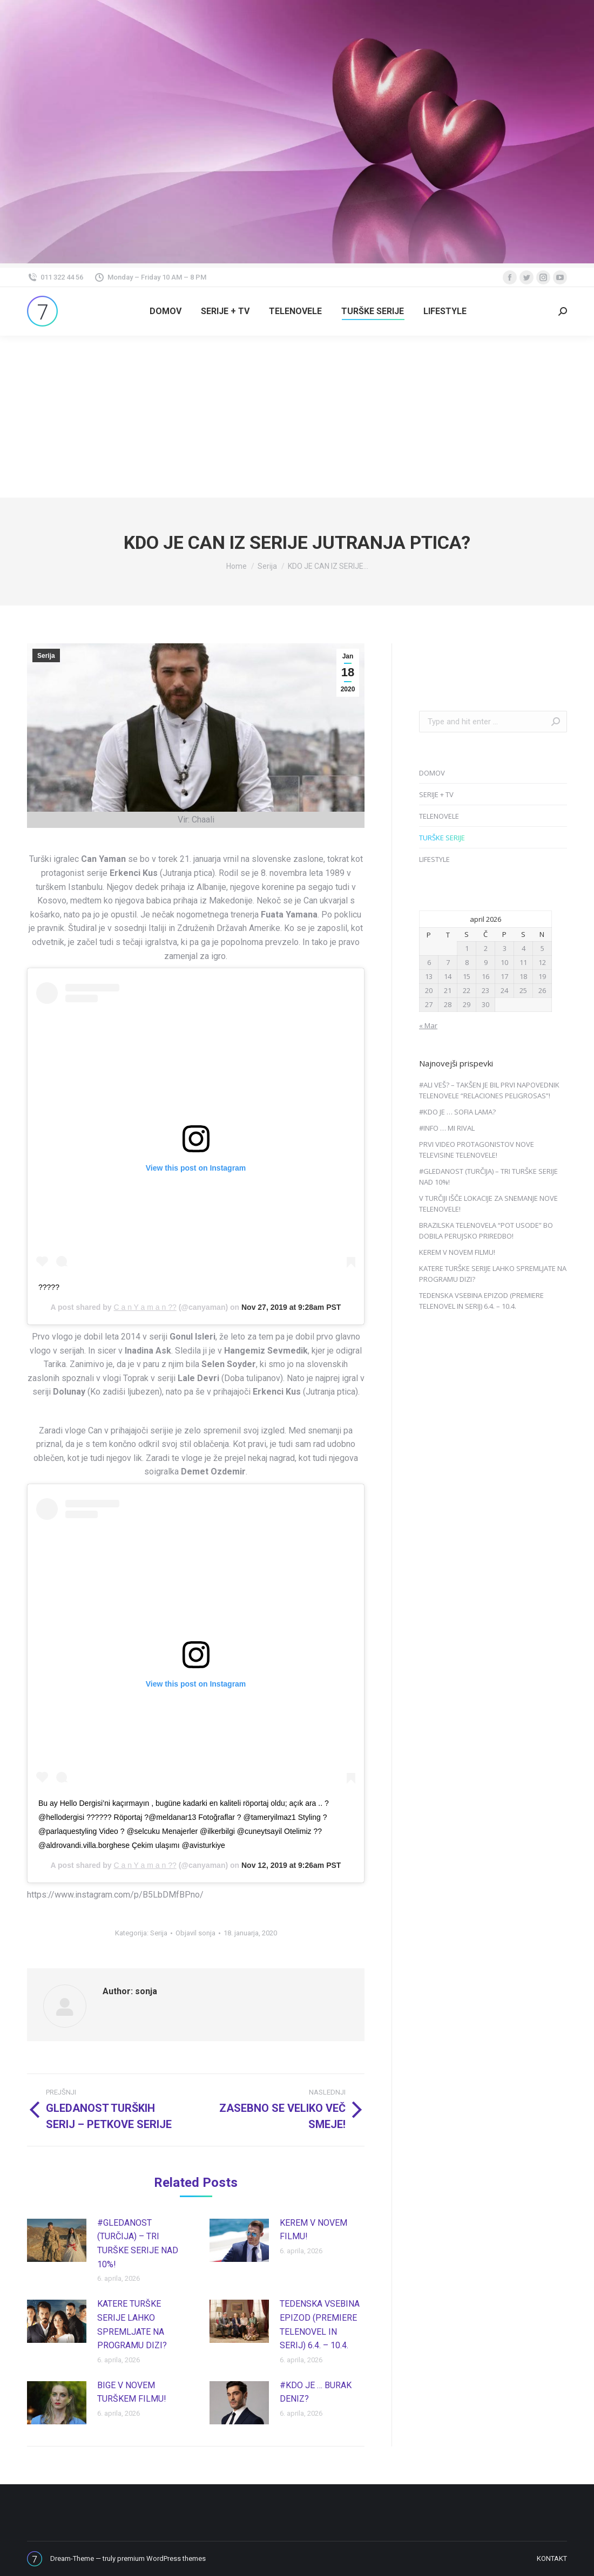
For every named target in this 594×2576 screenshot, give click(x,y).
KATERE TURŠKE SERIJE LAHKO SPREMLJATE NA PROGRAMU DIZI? (132, 2324)
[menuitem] (165, 311)
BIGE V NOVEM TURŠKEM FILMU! (131, 2392)
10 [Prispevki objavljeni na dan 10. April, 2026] (504, 962)
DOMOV (432, 773)
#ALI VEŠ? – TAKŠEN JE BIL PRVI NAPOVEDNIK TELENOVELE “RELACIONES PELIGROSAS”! (489, 1090)
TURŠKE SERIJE (442, 837)
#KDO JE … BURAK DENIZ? (316, 2392)
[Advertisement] (297, 416)
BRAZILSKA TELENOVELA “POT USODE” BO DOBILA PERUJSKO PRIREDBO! (486, 1230)
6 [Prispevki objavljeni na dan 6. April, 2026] (429, 962)
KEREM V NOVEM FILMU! (313, 2230)
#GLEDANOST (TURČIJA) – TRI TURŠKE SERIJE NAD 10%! (137, 2243)
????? (48, 1287)
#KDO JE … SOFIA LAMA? (457, 1112)
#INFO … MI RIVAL (447, 1128)
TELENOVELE (439, 816)
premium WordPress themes (161, 2558)
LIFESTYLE (434, 859)
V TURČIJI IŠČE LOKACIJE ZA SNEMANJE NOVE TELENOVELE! (488, 1203)
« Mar (428, 1025)
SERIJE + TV (436, 794)
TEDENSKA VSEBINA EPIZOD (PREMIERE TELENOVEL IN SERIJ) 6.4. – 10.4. (320, 2324)
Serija (46, 656)
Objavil (195, 1933)
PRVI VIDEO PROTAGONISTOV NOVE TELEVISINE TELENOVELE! (476, 1149)
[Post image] (56, 2240)
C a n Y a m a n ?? (145, 1307)
